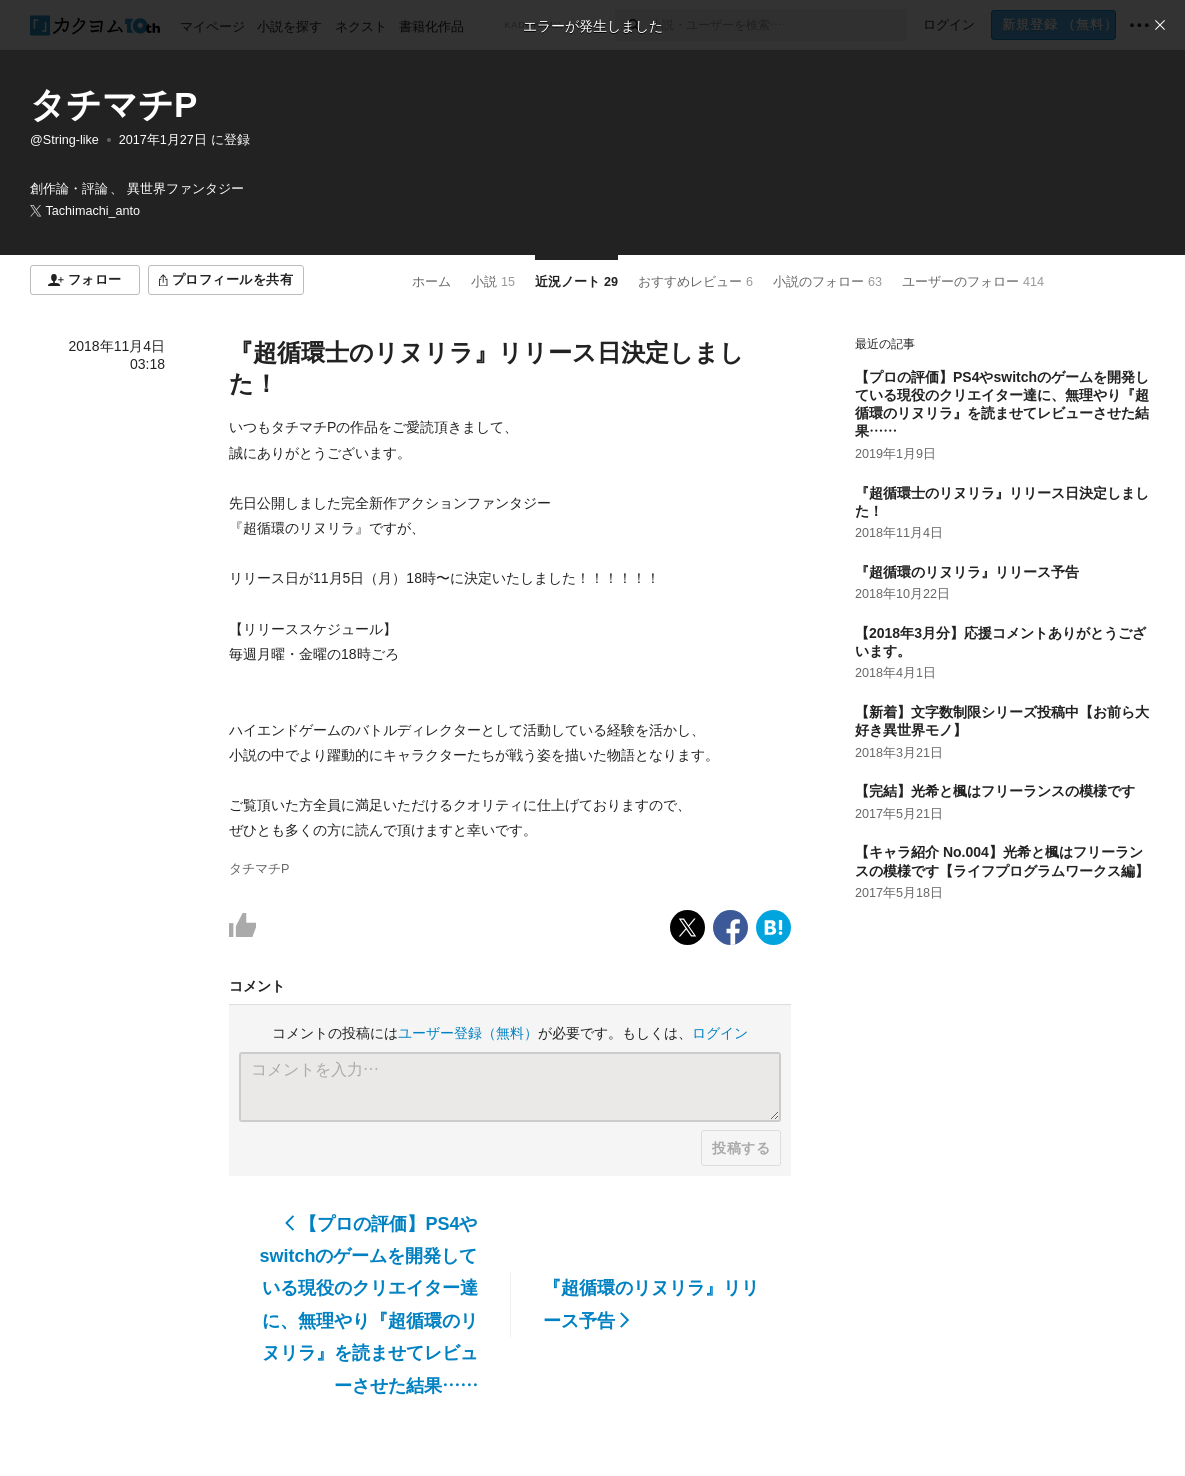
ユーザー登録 (468, 1033)
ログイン (720, 1033)
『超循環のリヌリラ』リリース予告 (651, 1304)
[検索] (632, 25)
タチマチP (113, 104)
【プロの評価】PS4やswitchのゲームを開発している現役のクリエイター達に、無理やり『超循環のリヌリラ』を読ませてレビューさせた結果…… (368, 1305)
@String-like (64, 140)
